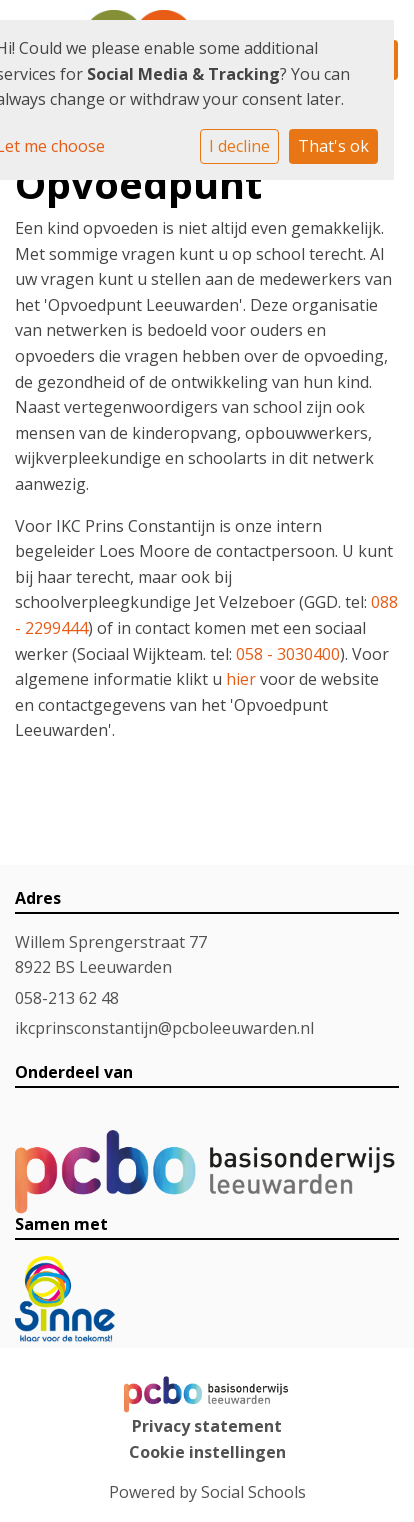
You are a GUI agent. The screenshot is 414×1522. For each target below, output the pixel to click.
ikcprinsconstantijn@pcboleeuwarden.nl (164, 1028)
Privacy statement (207, 1426)
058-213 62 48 (67, 998)
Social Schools (253, 1492)
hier (241, 679)
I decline (239, 146)
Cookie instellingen (207, 1452)
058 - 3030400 (288, 654)
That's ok (333, 146)
